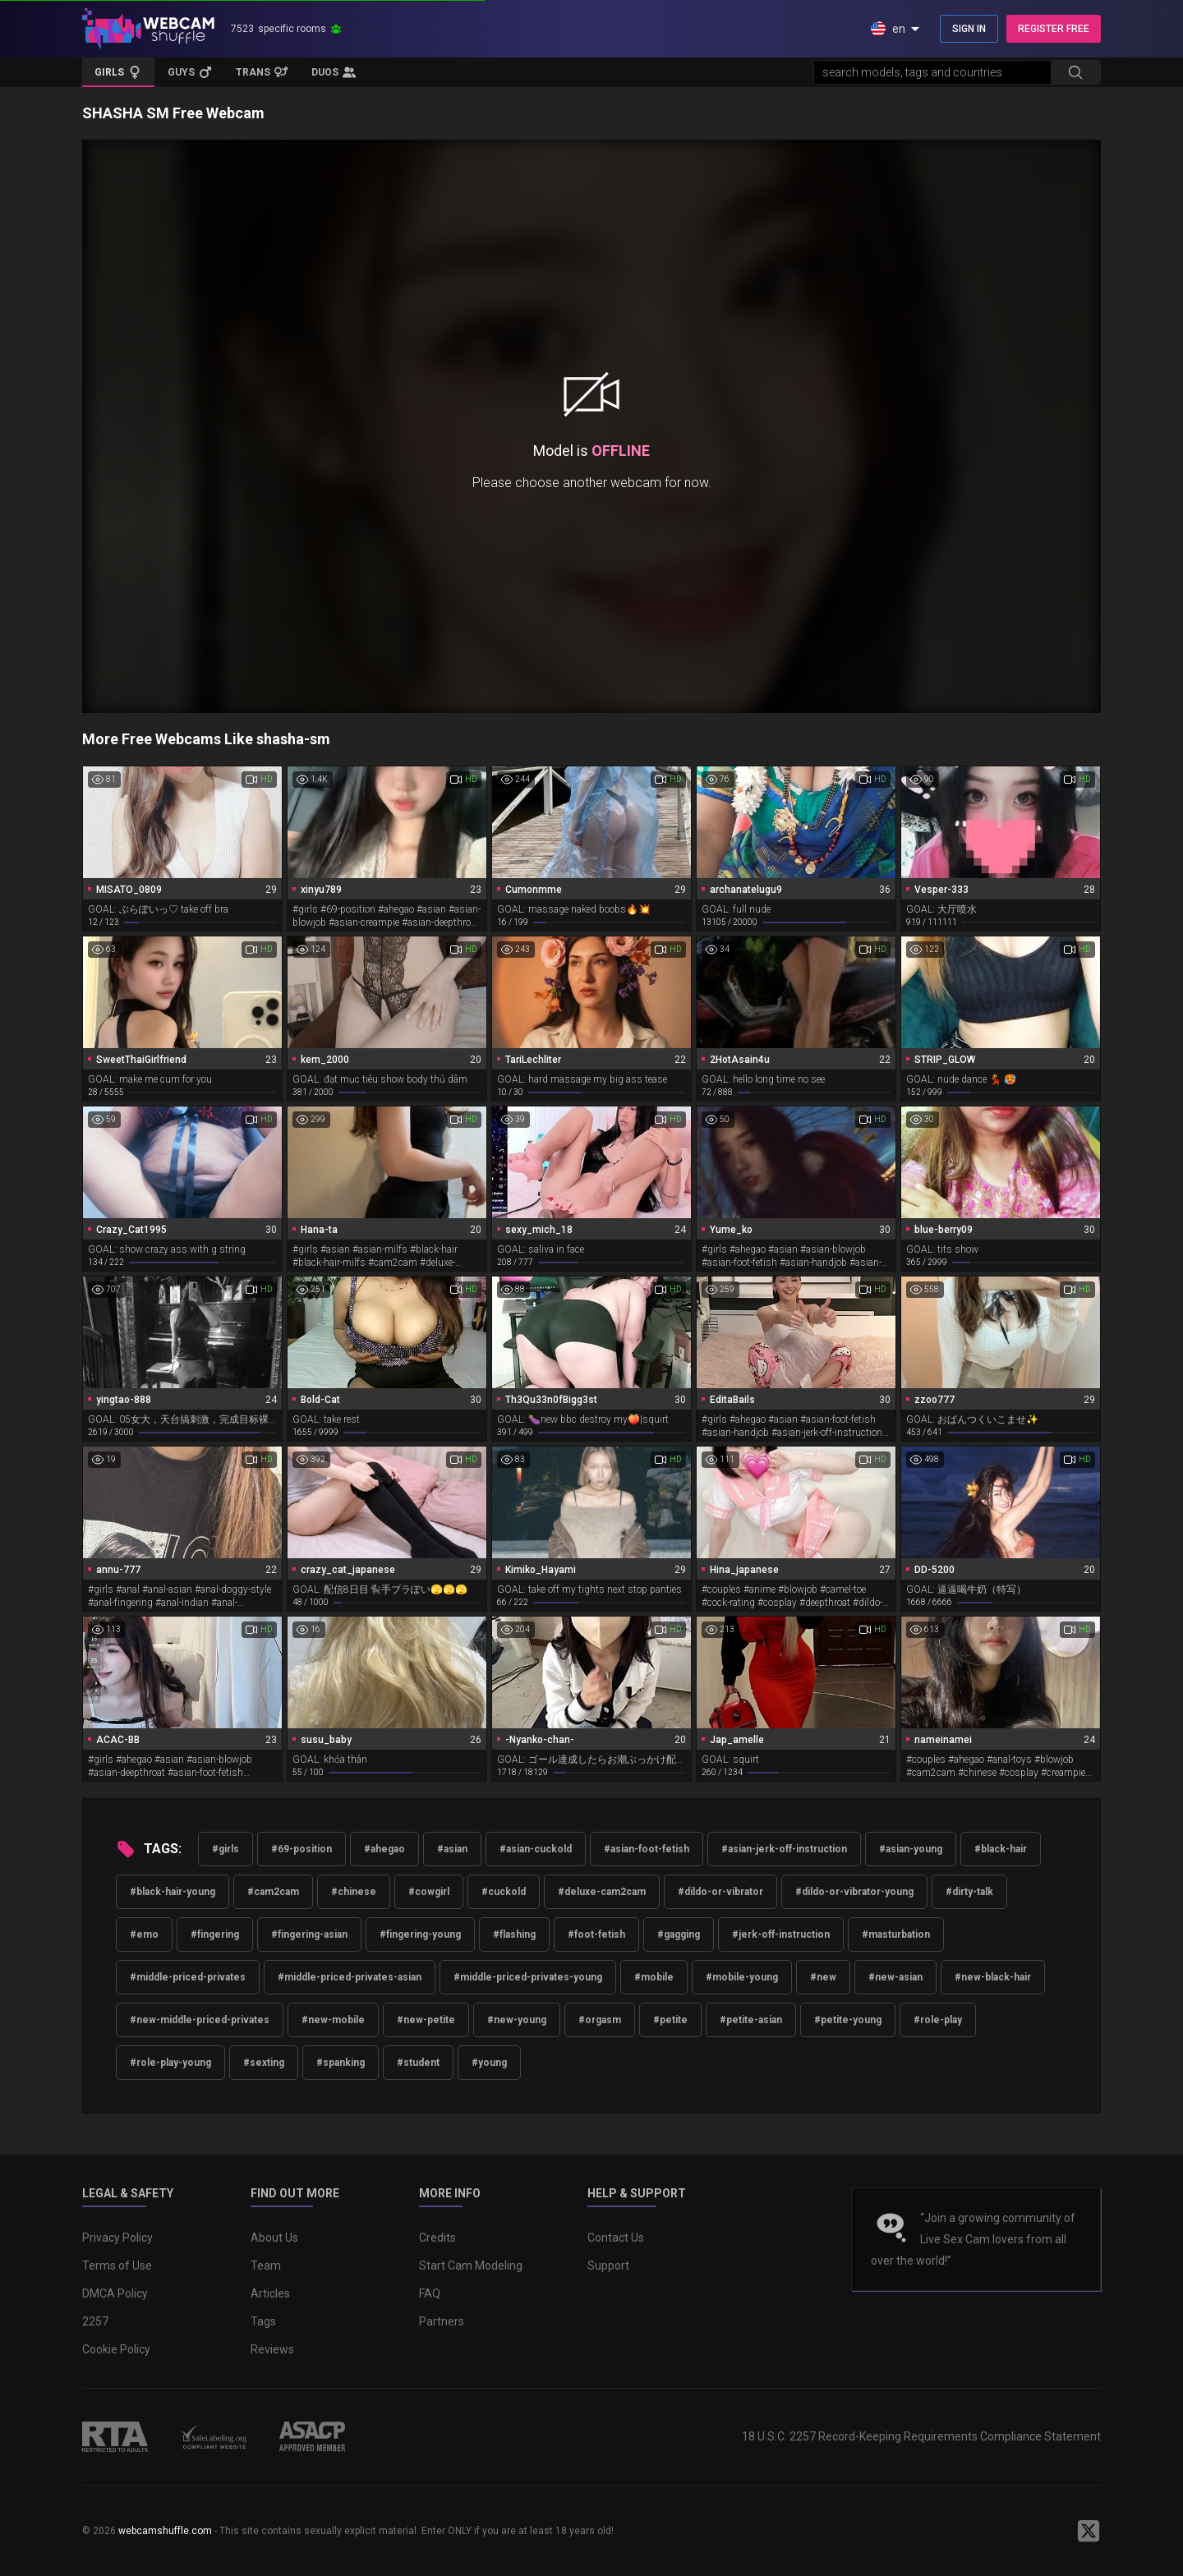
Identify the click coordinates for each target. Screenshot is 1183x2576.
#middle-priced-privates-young (527, 1977)
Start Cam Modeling (470, 2265)
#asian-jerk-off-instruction (784, 1849)
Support (608, 2265)
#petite (670, 2020)
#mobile (654, 1977)
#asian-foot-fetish (646, 1849)
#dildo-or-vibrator (720, 1892)
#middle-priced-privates (188, 1977)
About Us (274, 2237)
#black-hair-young (172, 1892)
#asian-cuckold (535, 1849)
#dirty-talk (969, 1892)
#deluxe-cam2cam (602, 1892)
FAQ (429, 2293)
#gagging (678, 1934)
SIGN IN (969, 28)
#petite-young (847, 2020)
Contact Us (615, 2237)
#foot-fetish (596, 1934)
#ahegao (384, 1849)
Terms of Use (117, 2265)
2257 (95, 2321)
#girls (225, 1849)
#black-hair (1000, 1849)
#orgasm (599, 2020)
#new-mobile (333, 2020)
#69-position (301, 1849)
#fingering (215, 1934)
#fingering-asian (309, 1934)
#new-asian (895, 1977)
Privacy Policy (117, 2237)
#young (489, 2062)
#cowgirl (428, 1892)
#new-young (516, 2020)
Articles (270, 2293)
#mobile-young (742, 1977)
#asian (452, 1849)
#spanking (340, 2062)
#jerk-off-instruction (781, 1934)
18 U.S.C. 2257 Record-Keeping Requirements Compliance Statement (921, 2436)
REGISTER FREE (1053, 28)
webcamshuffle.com (165, 2531)
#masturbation (896, 1934)
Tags (263, 2321)
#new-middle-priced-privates (199, 2020)
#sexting (263, 2062)
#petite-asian (751, 2020)
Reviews (272, 2349)
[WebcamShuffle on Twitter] (1088, 2530)
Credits (437, 2237)
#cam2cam (273, 1892)
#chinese (353, 1892)
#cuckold (503, 1892)
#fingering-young (420, 1934)
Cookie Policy (116, 2349)
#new (823, 1977)
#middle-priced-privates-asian (349, 1977)
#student (418, 2062)
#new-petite (426, 2020)
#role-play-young (170, 2062)
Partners (441, 2321)
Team (266, 2265)
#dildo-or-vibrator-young (854, 1892)
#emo (144, 1934)
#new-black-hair (993, 1977)
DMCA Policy (115, 2293)
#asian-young (910, 1849)
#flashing (514, 1934)
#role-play (938, 2020)
